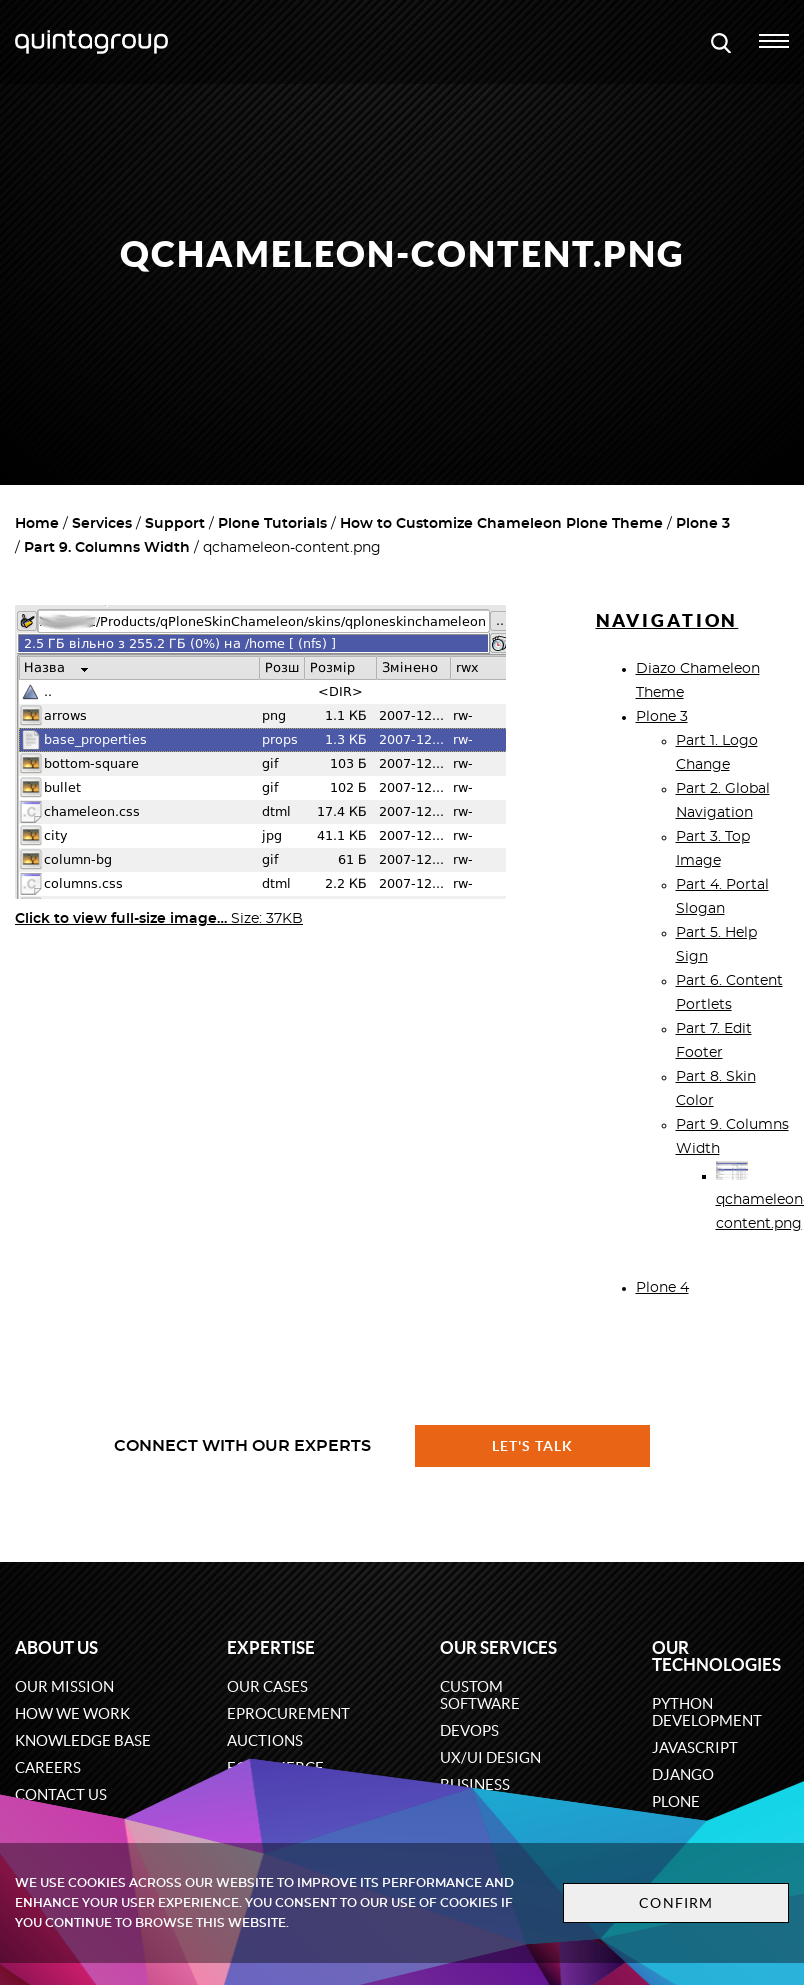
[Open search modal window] (721, 42)
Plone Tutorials (272, 524)
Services (102, 524)
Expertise (271, 1647)
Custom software (480, 1695)
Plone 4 (662, 1288)
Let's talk (533, 1446)
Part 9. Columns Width (107, 548)
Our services (498, 1647)
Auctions (265, 1740)
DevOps (469, 1730)
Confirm (676, 1903)
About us (56, 1647)
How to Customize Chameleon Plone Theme (501, 524)
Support (175, 524)
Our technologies (716, 1656)
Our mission (64, 1686)
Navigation (667, 620)
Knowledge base (83, 1740)
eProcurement (288, 1713)
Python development (707, 1712)
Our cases (267, 1686)
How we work (72, 1713)
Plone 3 (703, 524)
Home (37, 524)
